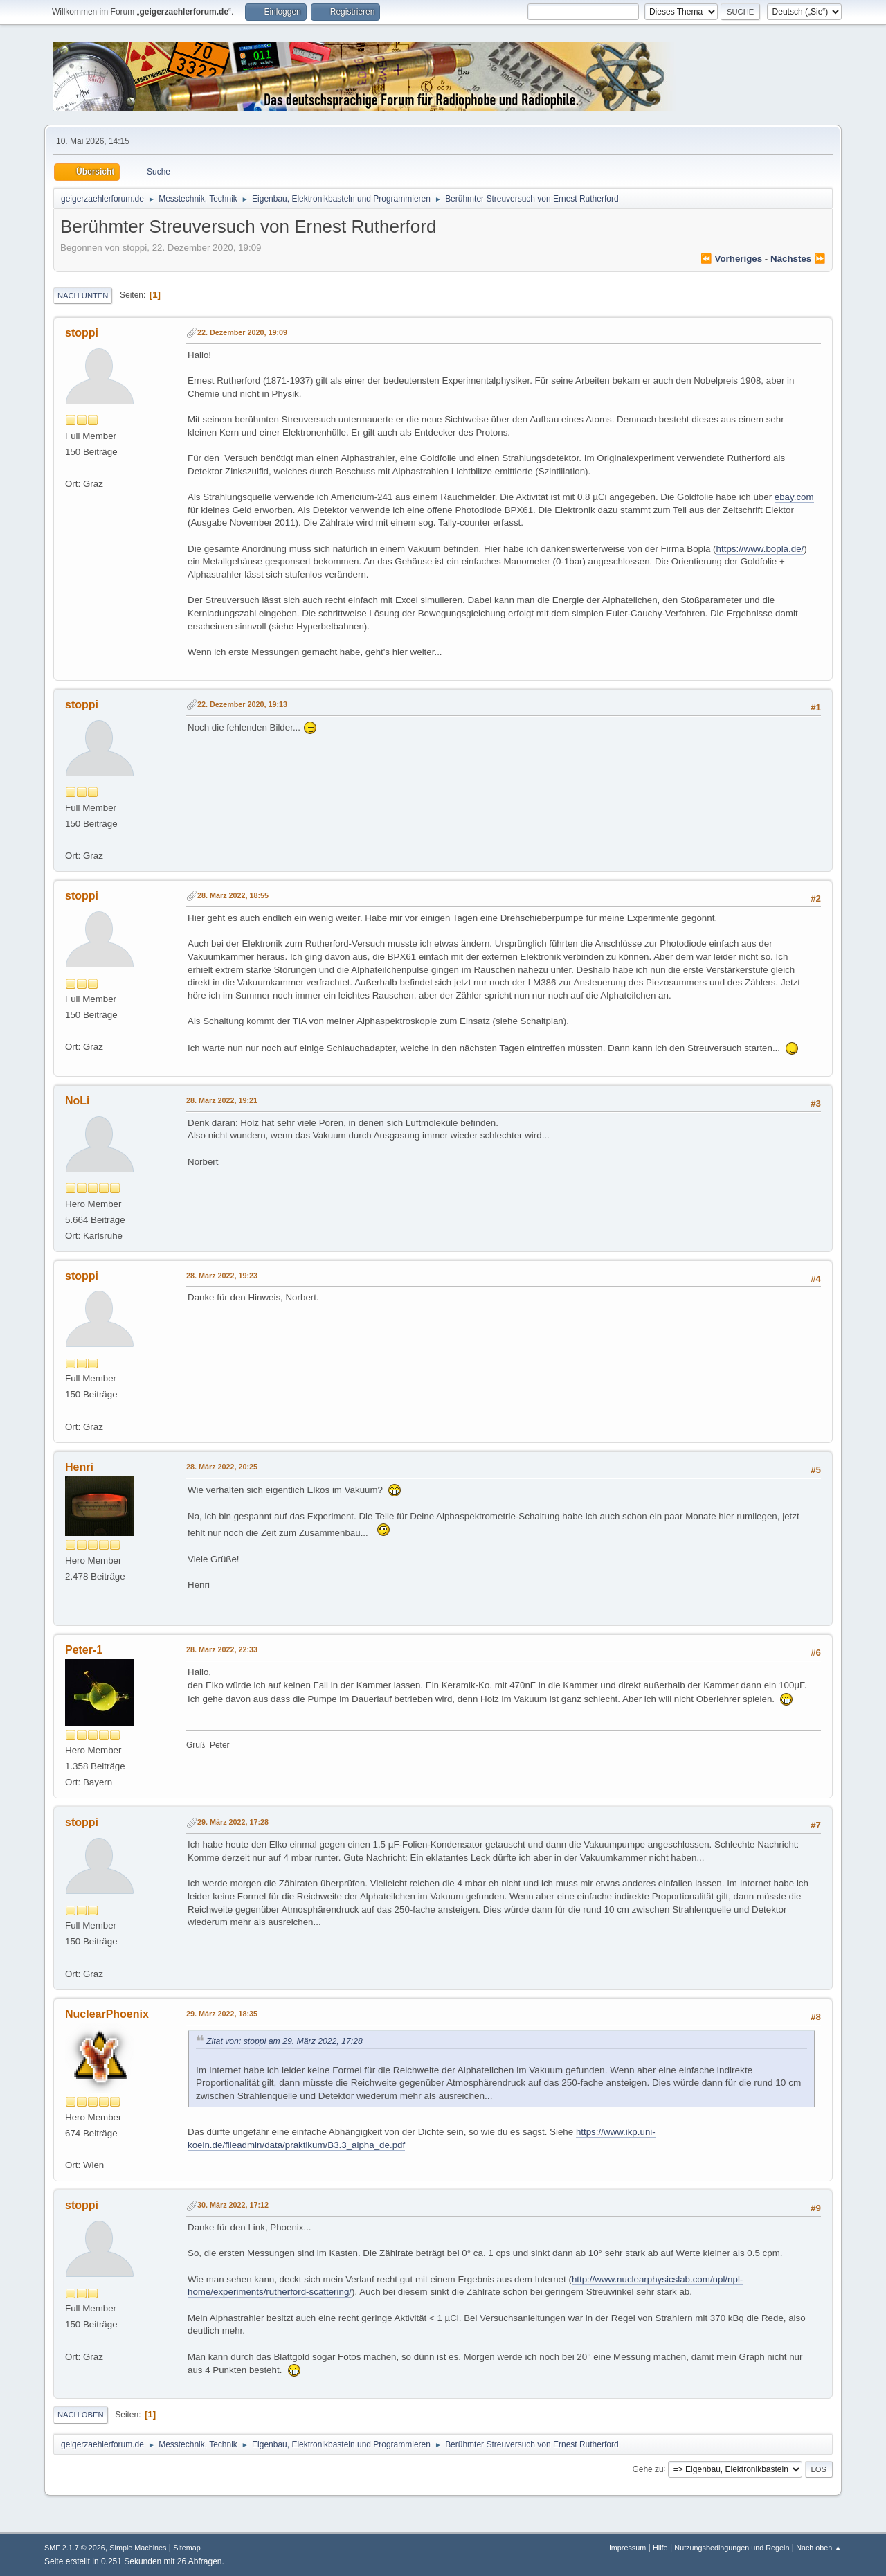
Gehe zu (647, 2469)
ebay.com (794, 497)
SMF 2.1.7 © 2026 (74, 2547)
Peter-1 (83, 1650)
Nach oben (80, 2414)
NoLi (77, 1101)
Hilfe (660, 2547)
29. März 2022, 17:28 (233, 1822)
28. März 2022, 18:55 (233, 895)
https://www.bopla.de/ (760, 549)
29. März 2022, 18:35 (221, 2014)
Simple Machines (137, 2547)
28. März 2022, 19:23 (221, 1275)
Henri (79, 1467)
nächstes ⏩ (798, 258)
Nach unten (82, 296)
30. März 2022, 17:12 (233, 2205)
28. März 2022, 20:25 (221, 1467)
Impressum (627, 2547)
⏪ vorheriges (731, 258)
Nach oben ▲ (819, 2547)
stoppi (81, 333)
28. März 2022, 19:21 (221, 1100)
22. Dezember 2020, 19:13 (242, 704)
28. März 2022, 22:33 (221, 1649)
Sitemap (187, 2547)
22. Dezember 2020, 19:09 (242, 332)
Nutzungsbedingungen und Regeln (731, 2547)
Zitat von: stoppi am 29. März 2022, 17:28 (284, 2041)
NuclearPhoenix (107, 2014)
